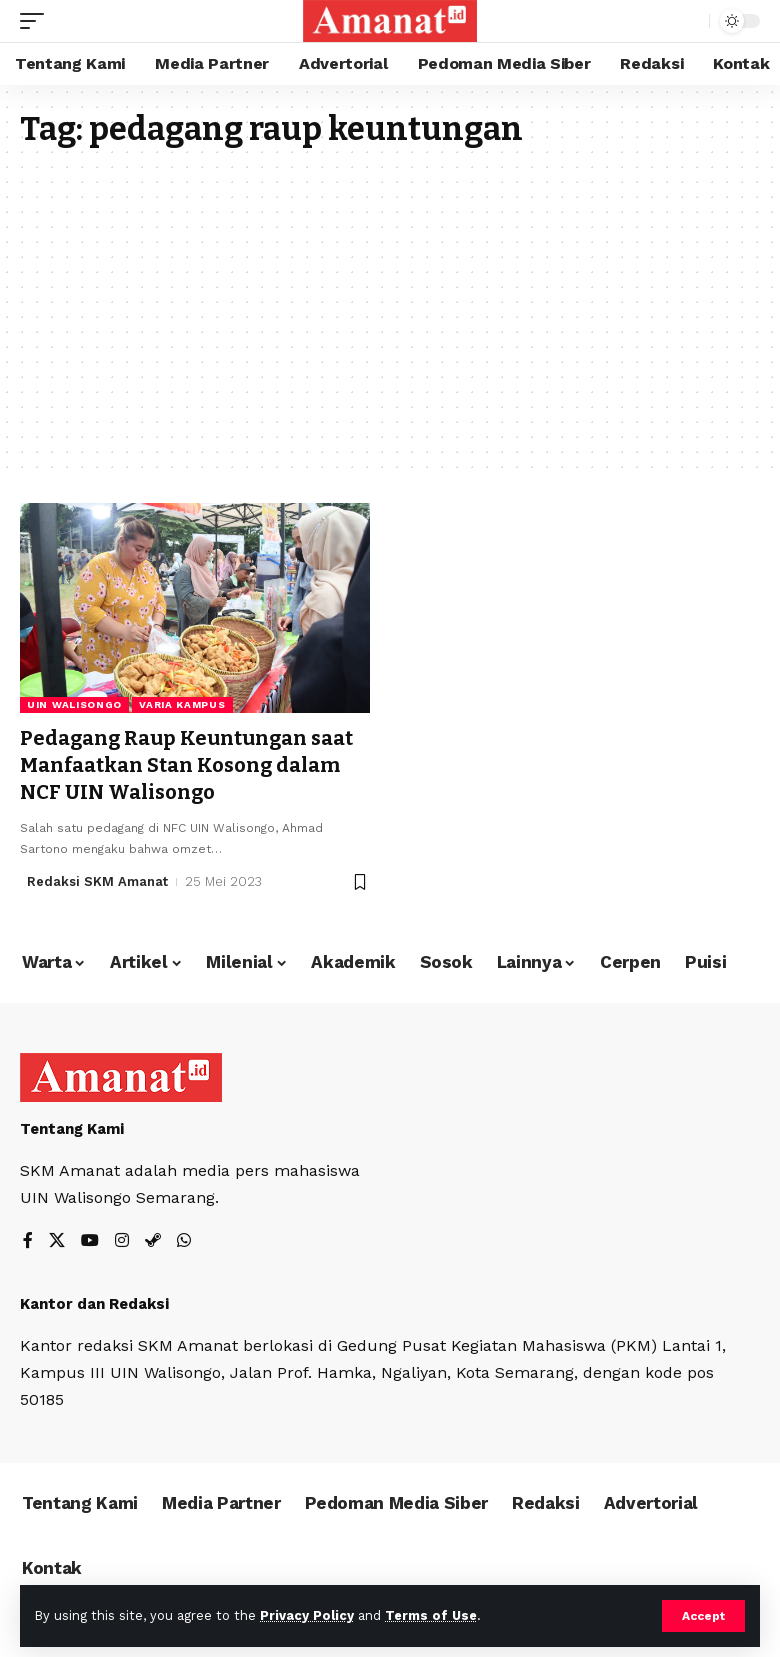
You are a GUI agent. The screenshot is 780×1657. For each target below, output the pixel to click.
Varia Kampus (182, 704)
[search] (689, 21)
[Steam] (153, 1238)
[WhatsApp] (184, 1238)
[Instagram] (122, 1238)
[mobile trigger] (37, 21)
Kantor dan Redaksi (94, 1301)
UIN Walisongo (74, 704)
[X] (57, 1238)
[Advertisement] (390, 298)
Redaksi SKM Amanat (97, 878)
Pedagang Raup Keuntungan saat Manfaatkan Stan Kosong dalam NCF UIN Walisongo (186, 764)
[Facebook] (28, 1238)
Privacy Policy (307, 1615)
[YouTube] (90, 1238)
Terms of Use (431, 1615)
